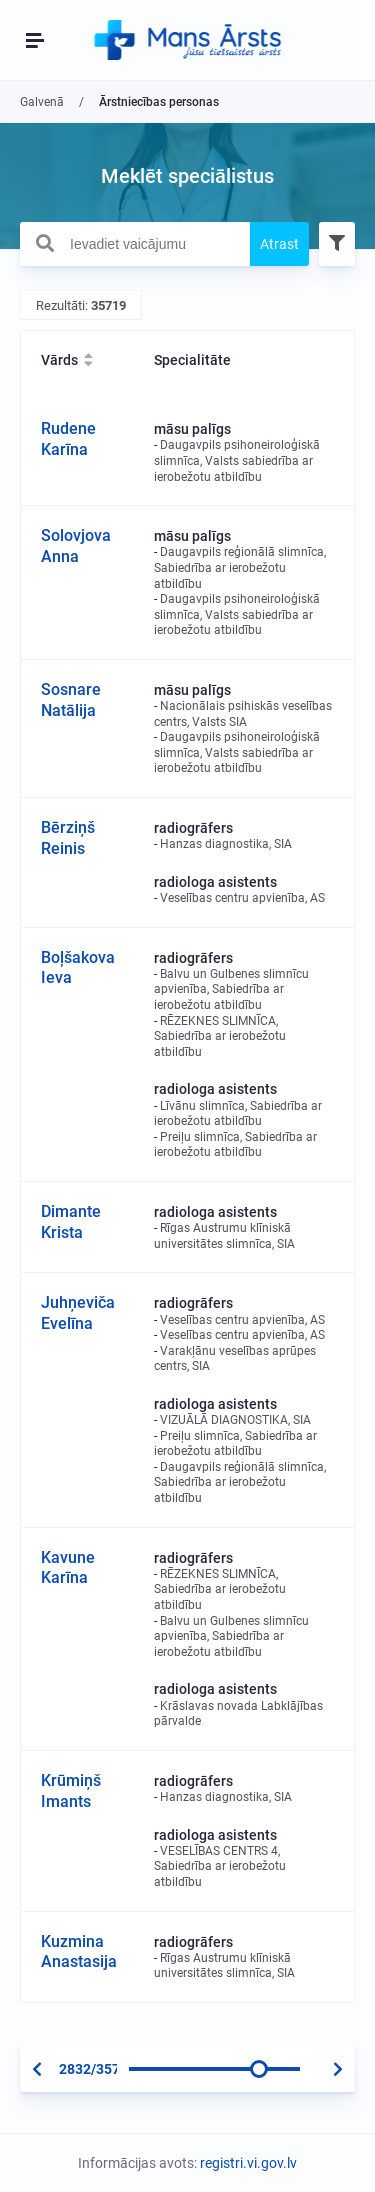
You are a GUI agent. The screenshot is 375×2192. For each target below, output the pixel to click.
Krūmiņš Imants (71, 1791)
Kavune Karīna (68, 1568)
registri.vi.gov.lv (248, 2163)
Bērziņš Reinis (68, 838)
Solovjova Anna (76, 546)
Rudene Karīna (68, 439)
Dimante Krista (71, 1222)
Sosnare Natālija (71, 700)
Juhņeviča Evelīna (78, 1313)
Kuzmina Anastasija (79, 1952)
